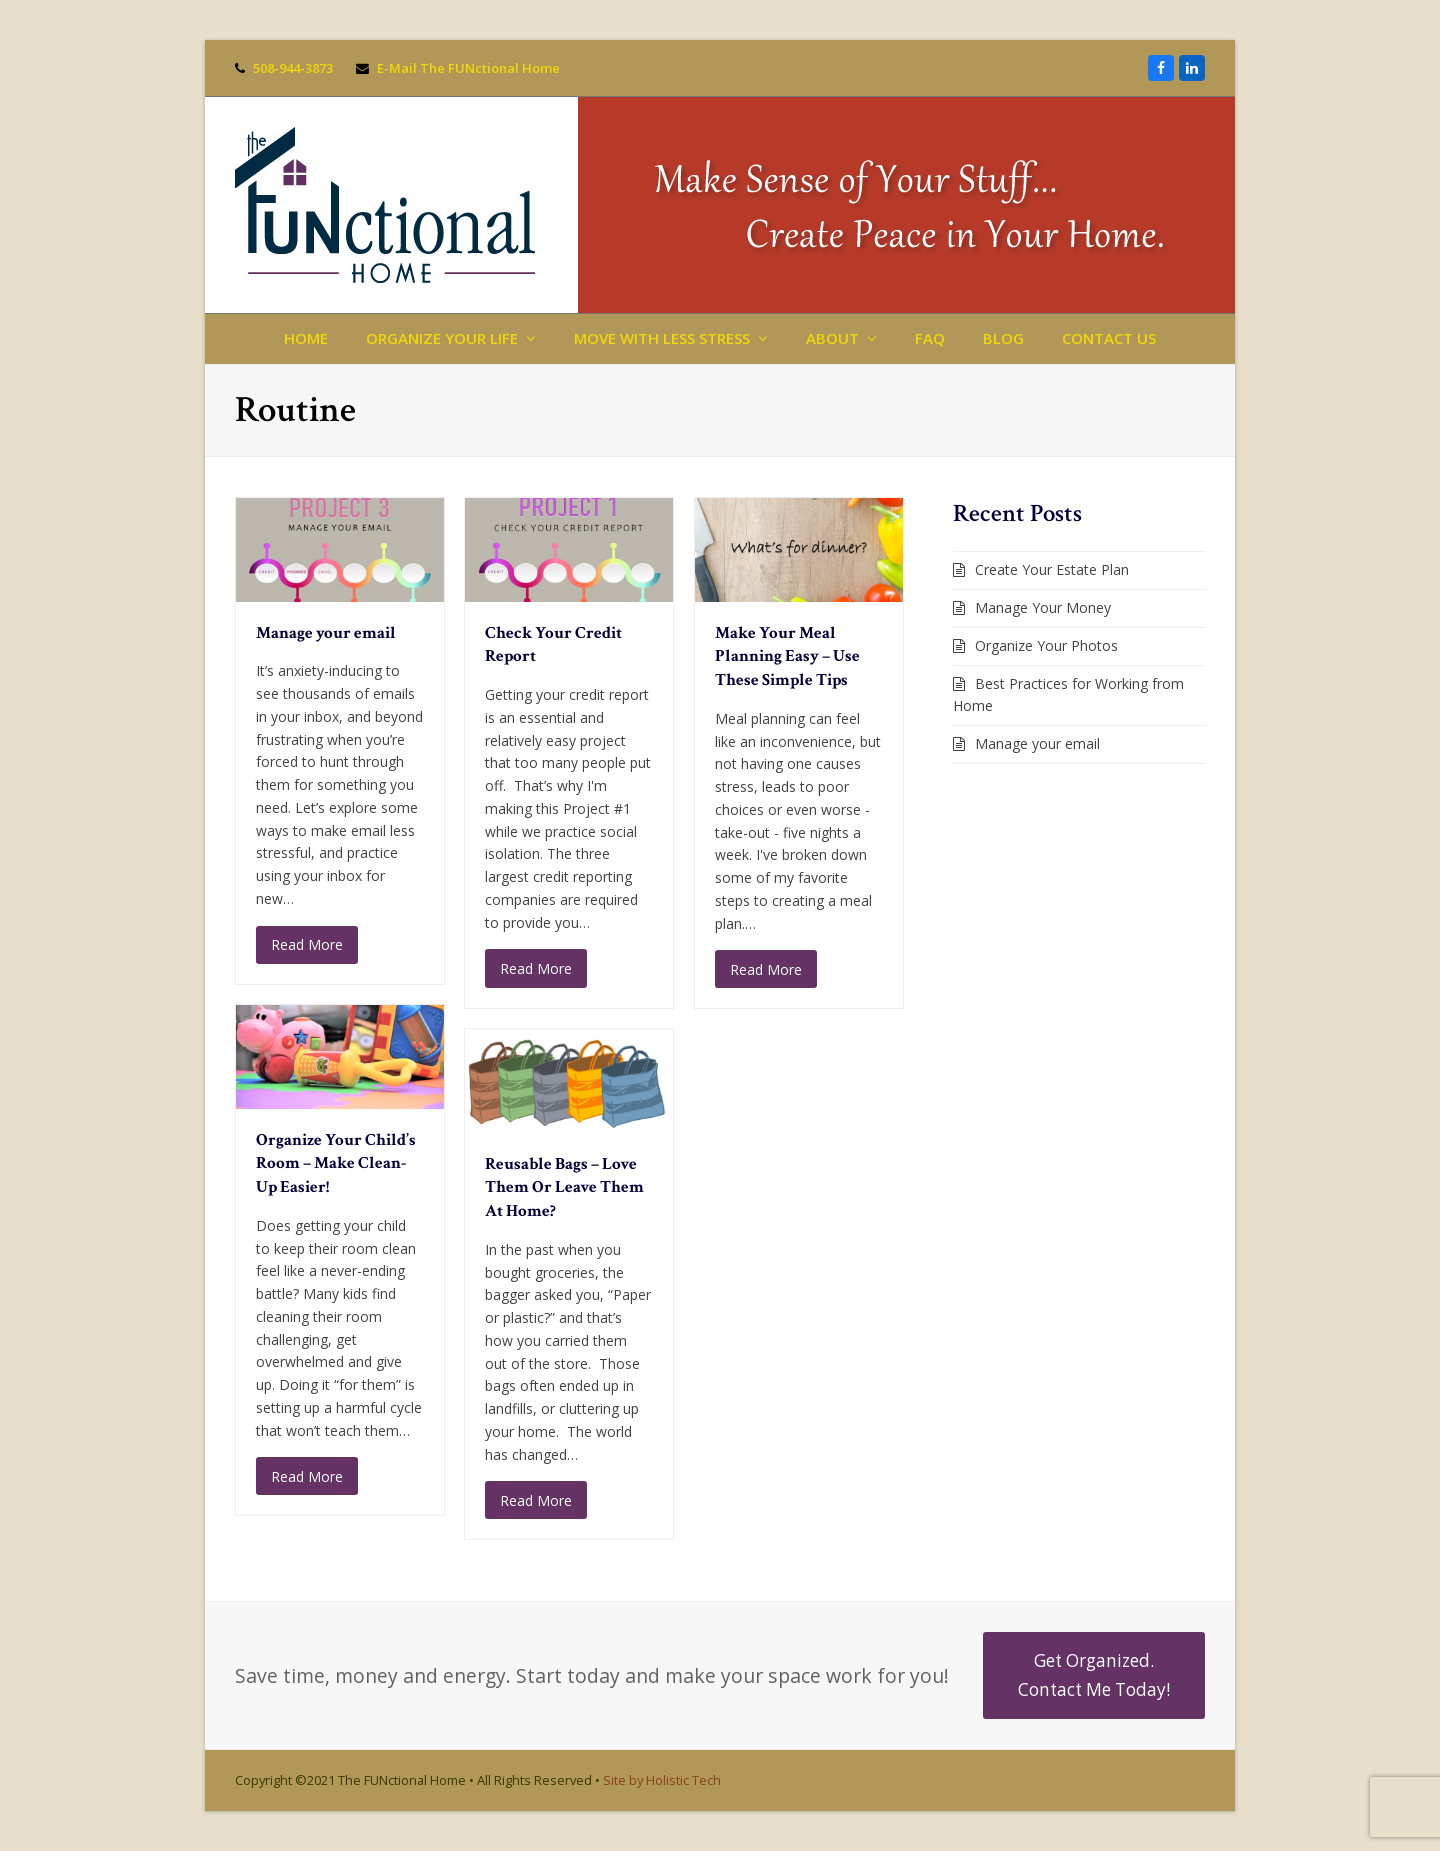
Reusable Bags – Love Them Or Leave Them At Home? (564, 1187)
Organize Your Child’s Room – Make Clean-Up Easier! (336, 1163)
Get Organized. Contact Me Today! (1094, 1674)
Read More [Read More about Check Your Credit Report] (536, 968)
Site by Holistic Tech (662, 1780)
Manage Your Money (1043, 607)
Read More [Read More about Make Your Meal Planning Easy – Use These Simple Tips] (766, 969)
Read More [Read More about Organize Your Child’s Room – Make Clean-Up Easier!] (307, 1476)
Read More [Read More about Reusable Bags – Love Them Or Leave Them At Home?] (536, 1500)
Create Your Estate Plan (1052, 569)
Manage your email (326, 633)
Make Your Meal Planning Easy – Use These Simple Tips (787, 656)
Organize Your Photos (1046, 645)
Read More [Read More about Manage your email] (307, 944)
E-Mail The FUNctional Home (468, 68)
